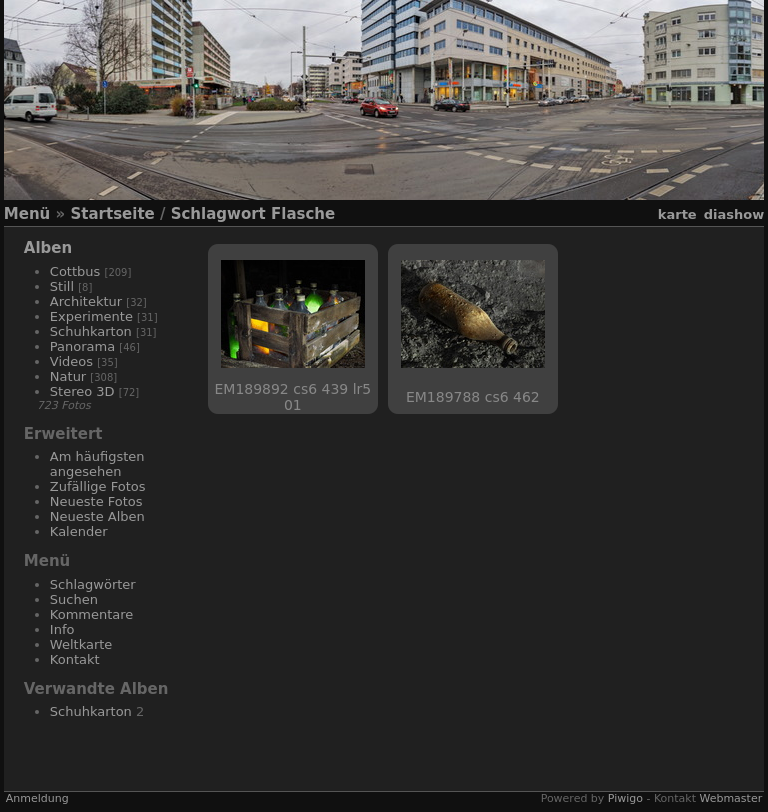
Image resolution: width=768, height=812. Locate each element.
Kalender (79, 531)
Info (62, 629)
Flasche (303, 214)
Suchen (74, 599)
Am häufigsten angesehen (97, 464)
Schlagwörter (93, 584)
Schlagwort (218, 214)
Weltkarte (81, 644)
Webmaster (730, 798)
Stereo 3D (82, 391)
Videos (71, 361)
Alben (48, 248)
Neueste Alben (97, 516)
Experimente (91, 316)
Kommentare (92, 614)
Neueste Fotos (96, 501)
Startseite (112, 214)
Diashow (734, 214)
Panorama (82, 346)
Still (62, 286)
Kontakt (75, 659)
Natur (68, 376)
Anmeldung (37, 798)
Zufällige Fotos (98, 486)
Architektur (86, 301)
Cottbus (75, 271)
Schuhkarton (91, 331)
